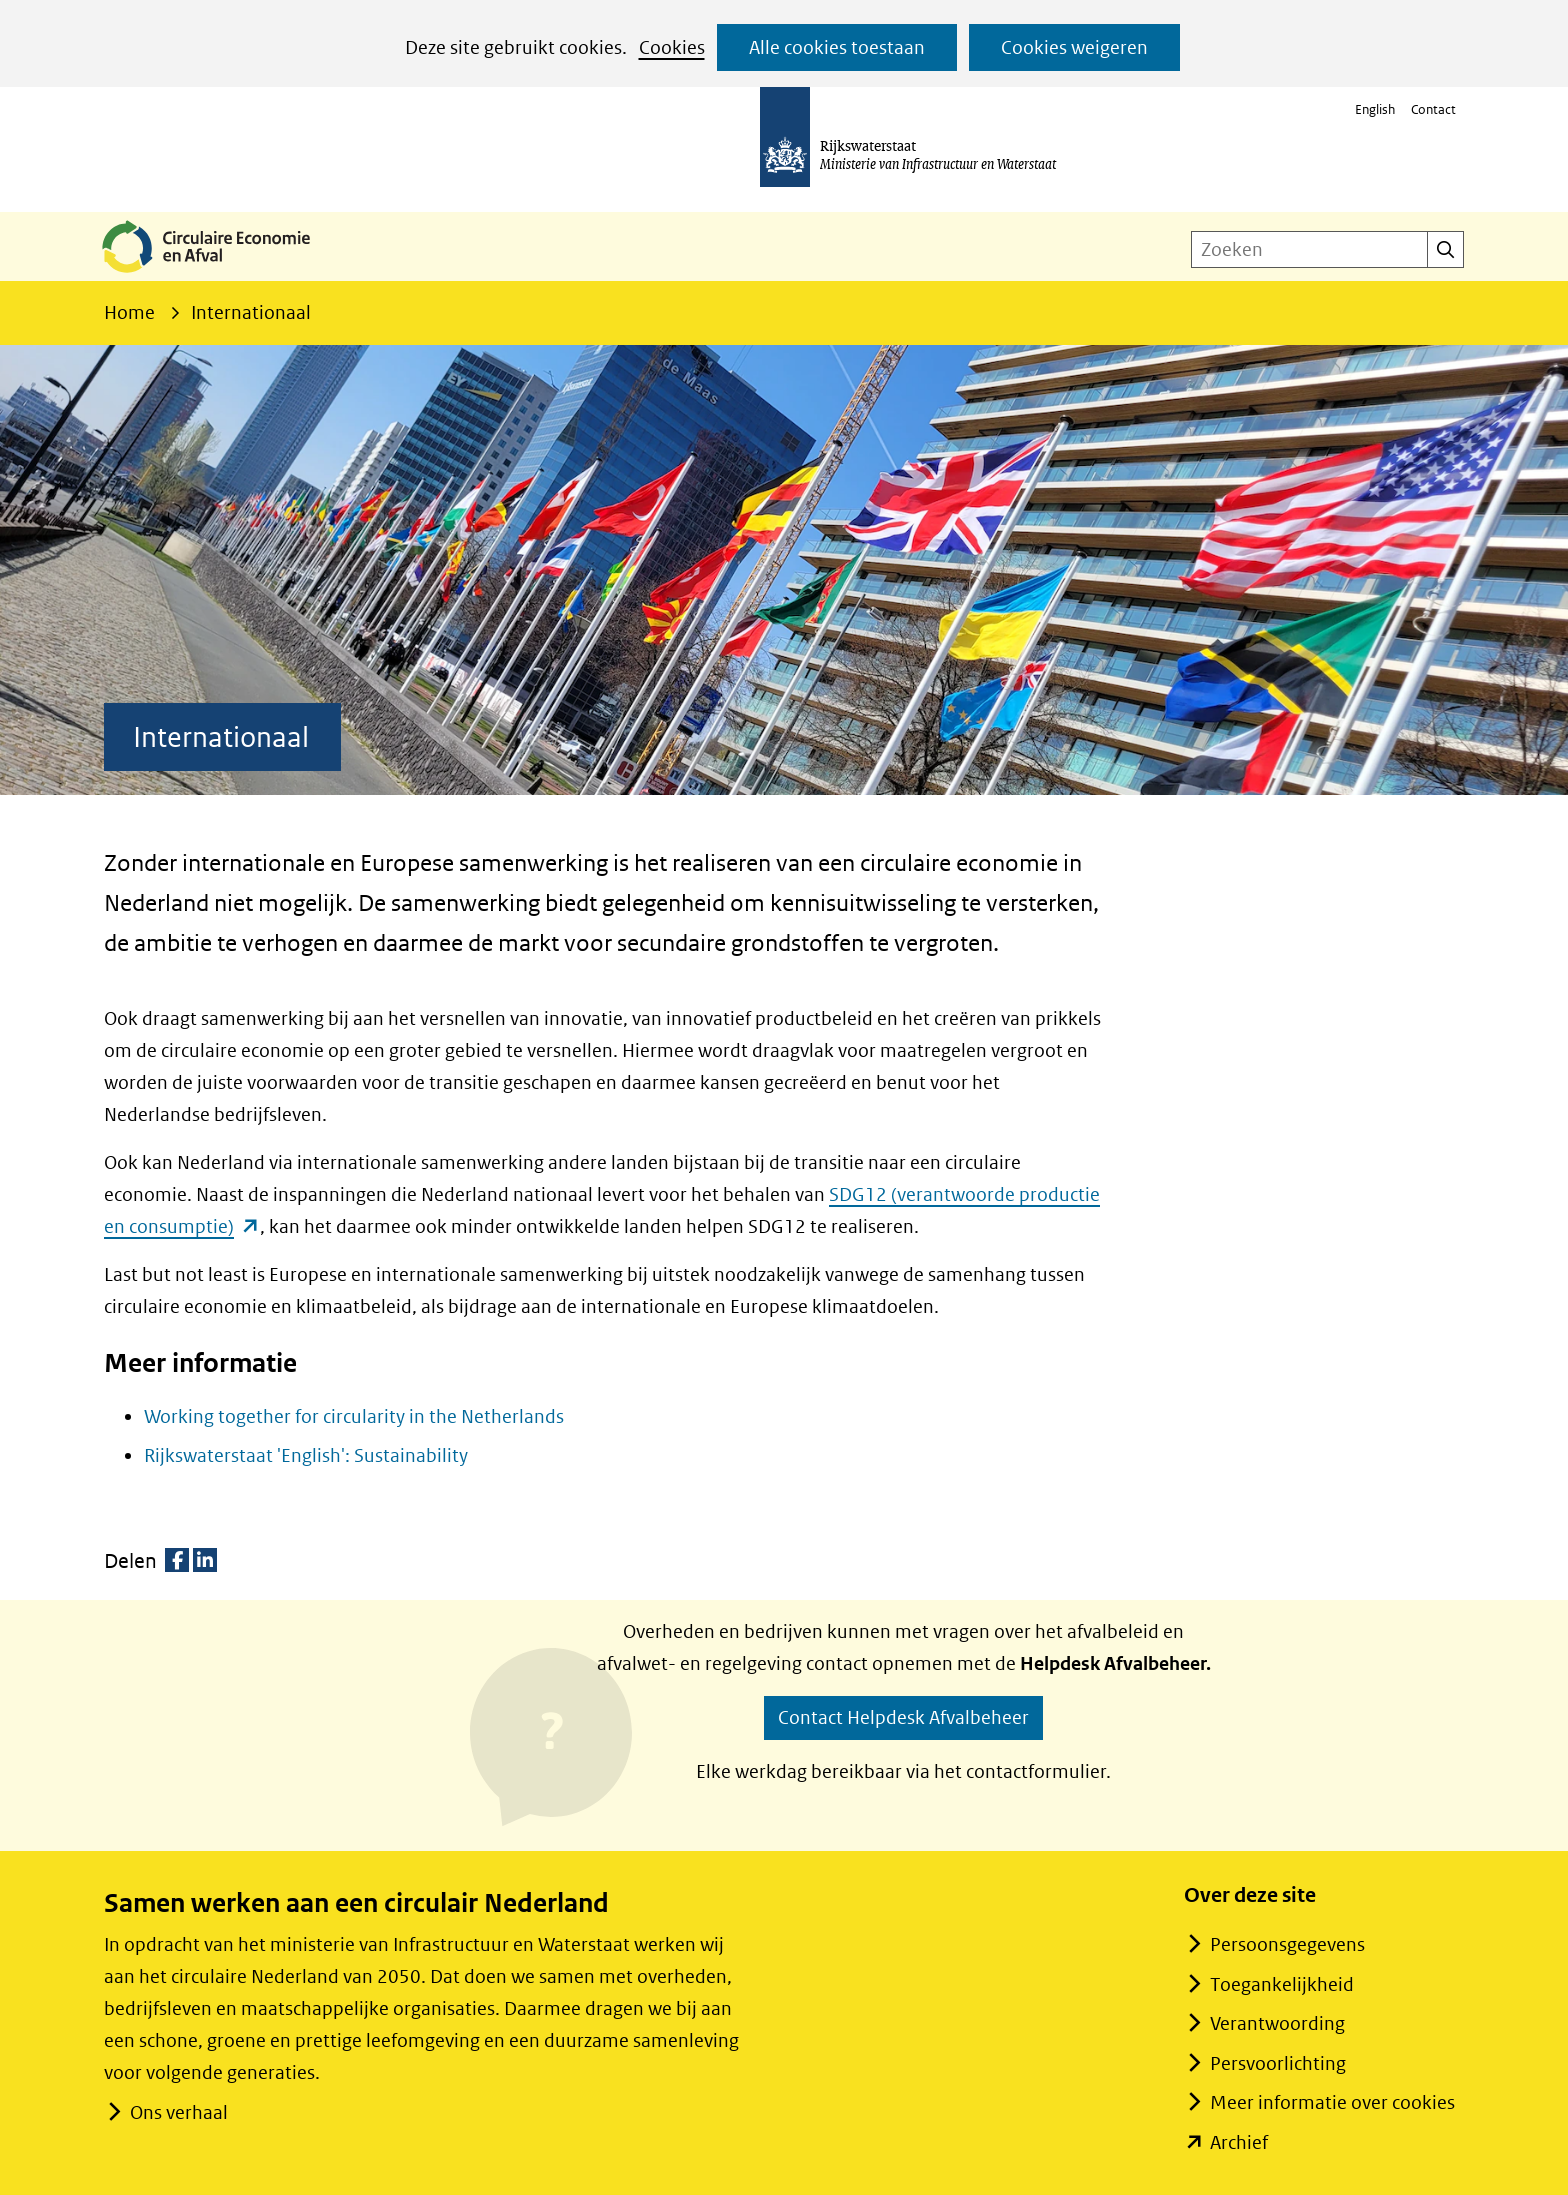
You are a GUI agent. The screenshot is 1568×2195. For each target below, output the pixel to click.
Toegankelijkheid (1282, 1984)
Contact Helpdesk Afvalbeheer (903, 1717)
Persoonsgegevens (1287, 1944)
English (1375, 109)
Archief (1239, 2142)
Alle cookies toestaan (837, 47)
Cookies (672, 47)
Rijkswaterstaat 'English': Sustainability (306, 1455)
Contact (1433, 109)
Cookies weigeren (1074, 47)
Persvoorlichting (1278, 2063)
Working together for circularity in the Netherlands (354, 1416)
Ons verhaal (178, 2112)
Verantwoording (1277, 2023)
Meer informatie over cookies (1332, 2102)
